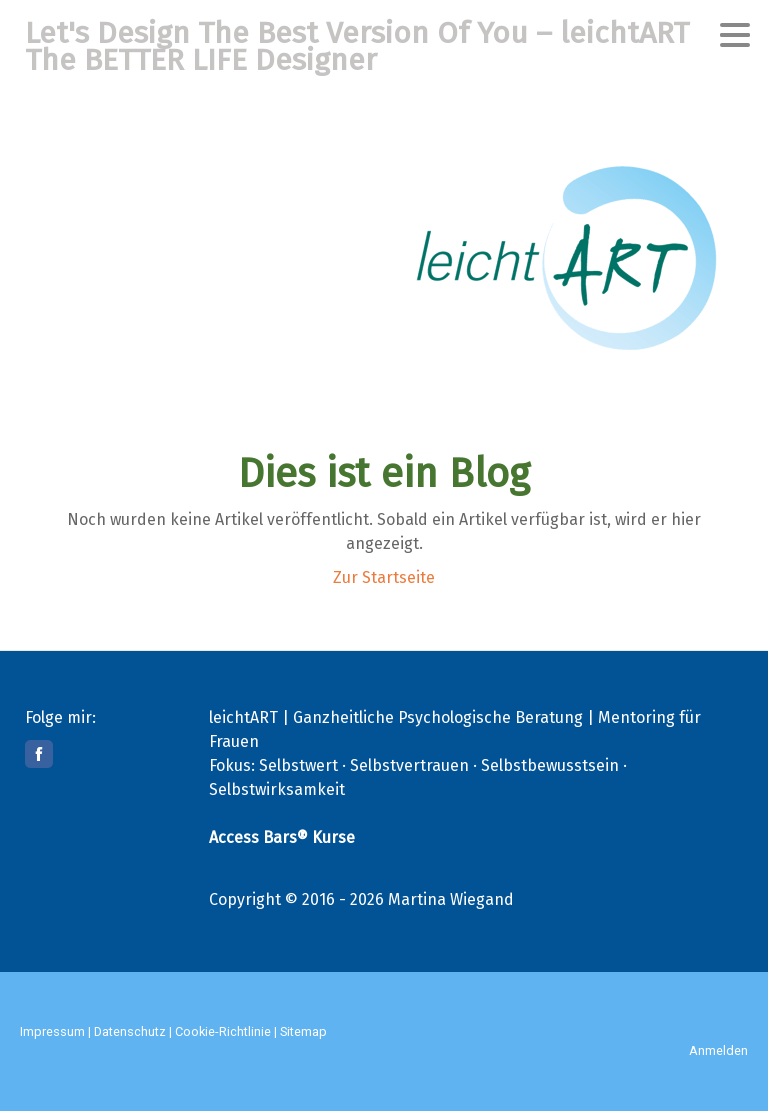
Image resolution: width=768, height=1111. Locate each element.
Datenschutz (130, 1031)
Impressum (52, 1031)
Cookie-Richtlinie (223, 1031)
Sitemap (303, 1031)
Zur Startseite (384, 577)
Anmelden (718, 1050)
